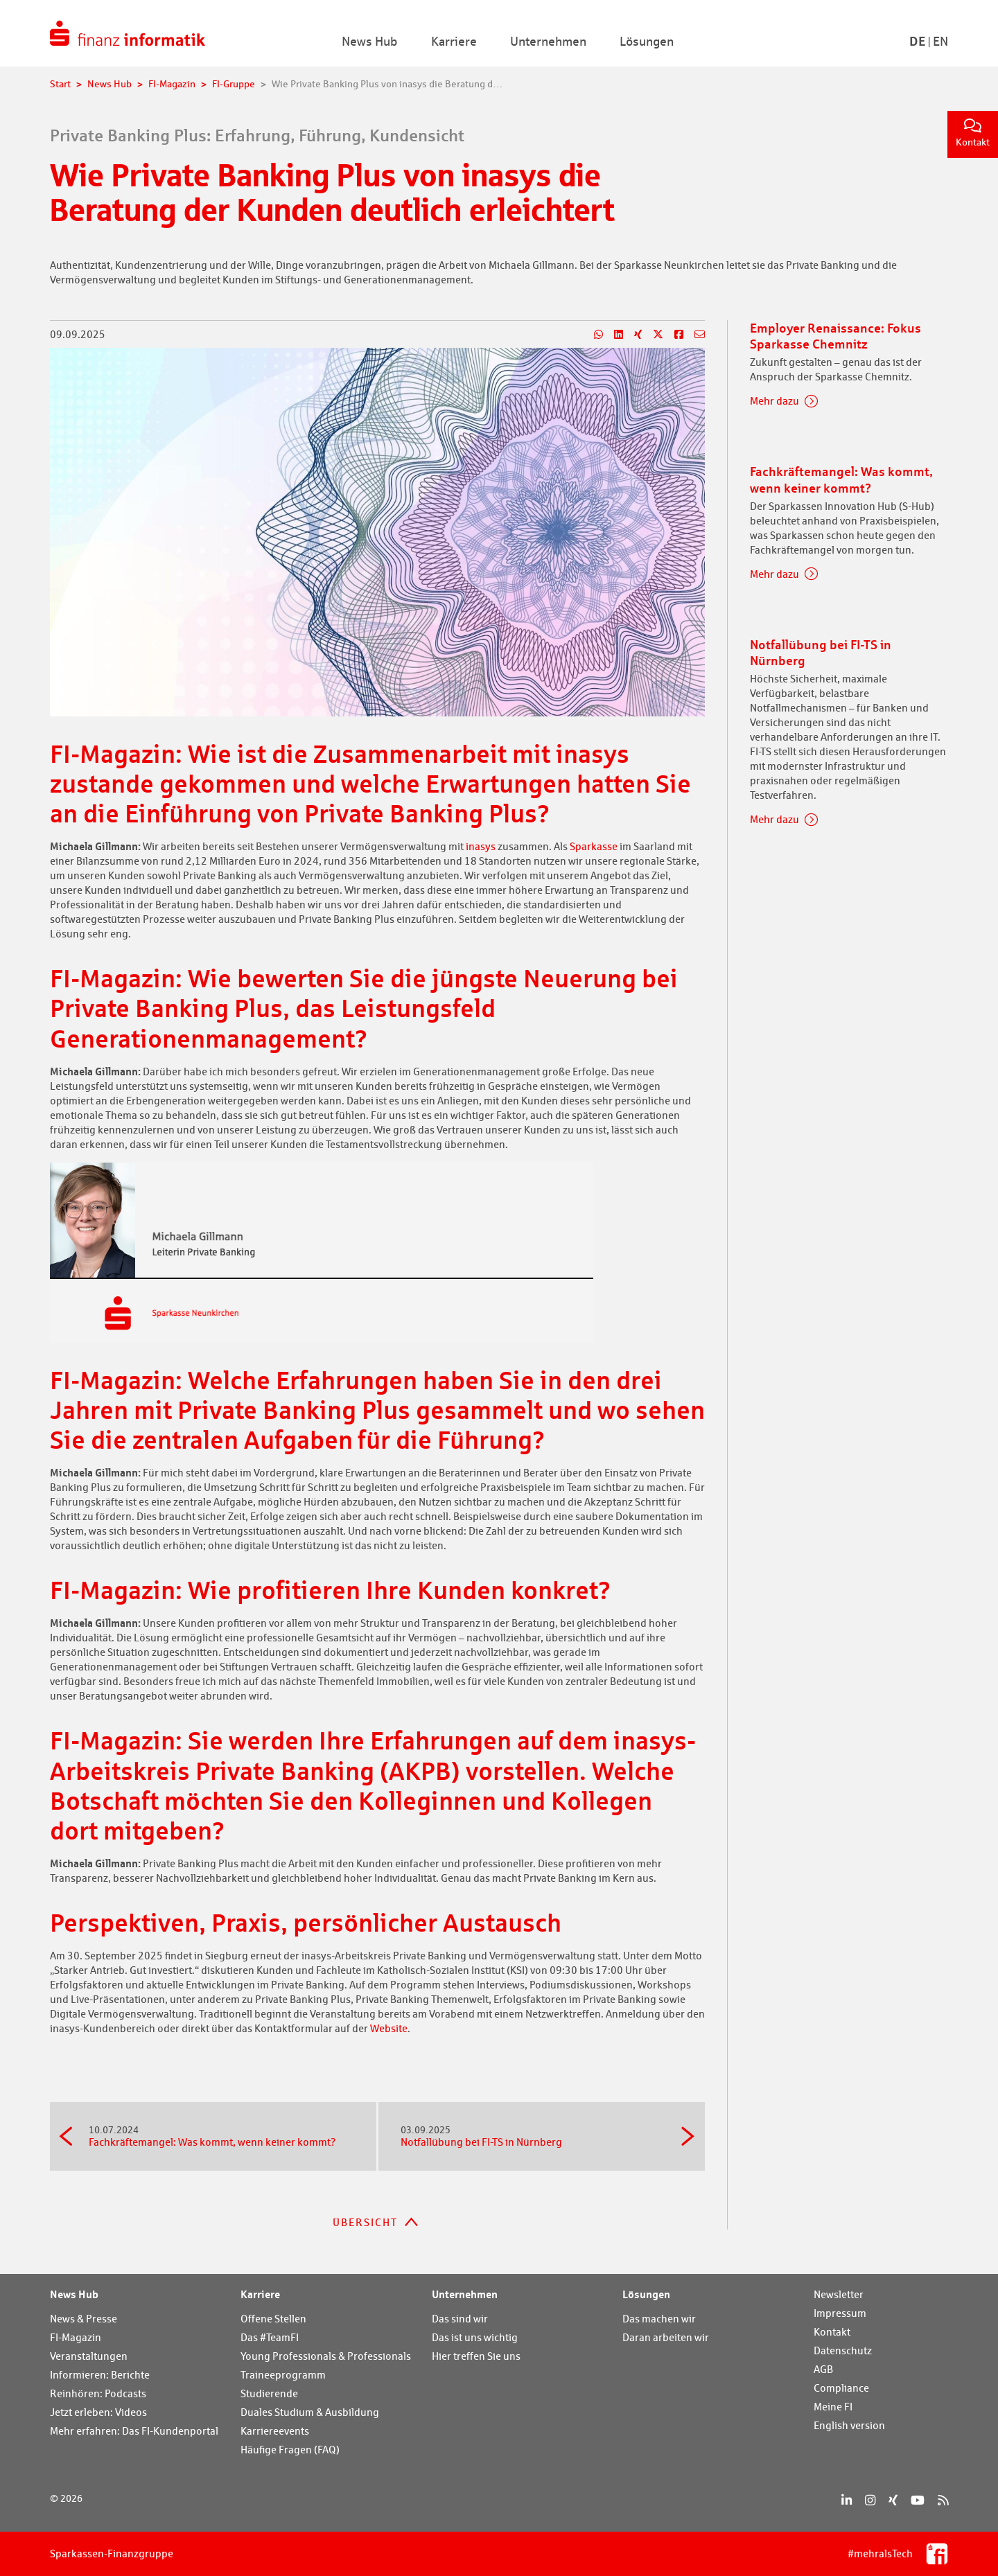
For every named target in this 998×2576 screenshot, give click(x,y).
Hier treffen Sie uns (476, 2356)
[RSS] (943, 2500)
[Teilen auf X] (652, 335)
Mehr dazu (774, 401)
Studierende (269, 2393)
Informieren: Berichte (100, 2375)
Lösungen (646, 2294)
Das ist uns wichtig (475, 2337)
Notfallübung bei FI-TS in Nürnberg (533, 2136)
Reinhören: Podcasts (98, 2393)
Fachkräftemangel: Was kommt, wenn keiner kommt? (221, 2136)
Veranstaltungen (89, 2356)
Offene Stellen (273, 2318)
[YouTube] (918, 2500)
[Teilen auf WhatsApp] (593, 335)
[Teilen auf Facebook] (673, 335)
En (940, 41)
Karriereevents (274, 2431)
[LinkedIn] (846, 2500)
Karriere (260, 2294)
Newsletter (839, 2294)
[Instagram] (870, 2500)
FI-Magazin (75, 2337)
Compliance (841, 2388)
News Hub (74, 2294)
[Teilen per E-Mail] (694, 335)
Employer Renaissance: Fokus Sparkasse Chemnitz (835, 335)
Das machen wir (659, 2318)
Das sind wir (460, 2318)
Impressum (840, 2313)
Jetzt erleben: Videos (98, 2412)
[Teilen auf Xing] (632, 335)
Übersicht (365, 2222)
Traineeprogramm (283, 2375)
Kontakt (973, 133)
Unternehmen (465, 2294)
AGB (823, 2369)
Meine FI (833, 2406)
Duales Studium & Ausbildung (309, 2412)
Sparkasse (594, 846)
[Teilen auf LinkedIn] (613, 335)
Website (388, 2028)
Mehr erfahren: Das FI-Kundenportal (134, 2431)
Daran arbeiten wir (665, 2337)
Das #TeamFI (269, 2337)
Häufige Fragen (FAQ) (290, 2449)
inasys (482, 846)
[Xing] (893, 2500)
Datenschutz (843, 2350)
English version (849, 2425)
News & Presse (83, 2318)
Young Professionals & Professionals (325, 2356)
